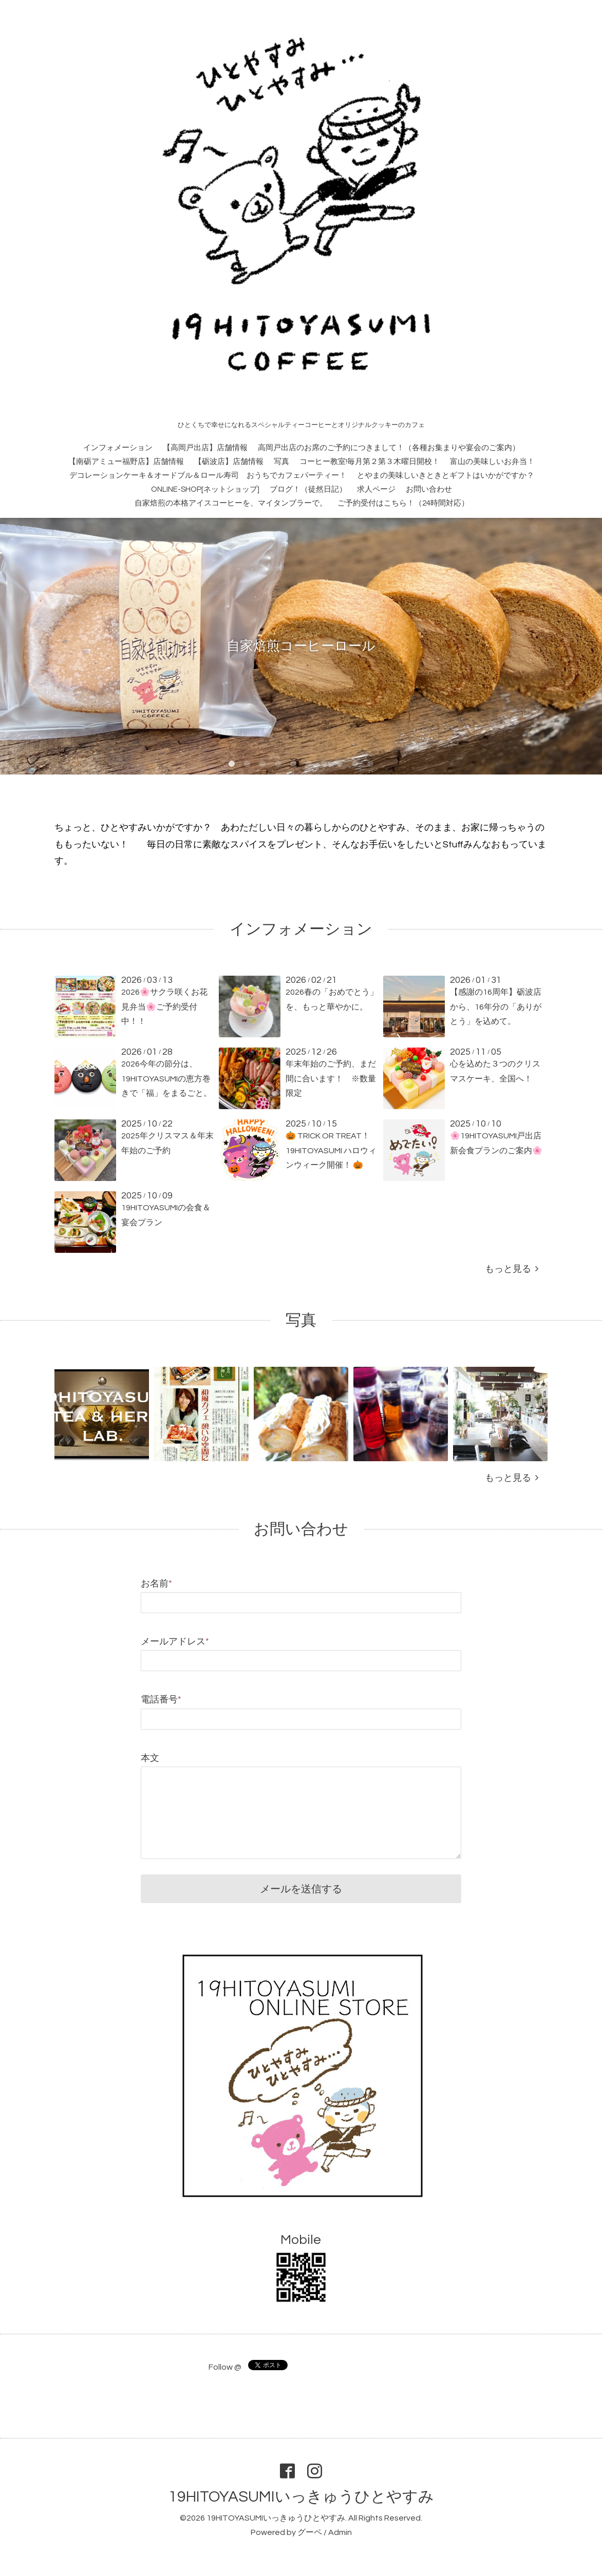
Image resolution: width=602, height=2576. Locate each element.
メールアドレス (175, 1642)
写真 (281, 462)
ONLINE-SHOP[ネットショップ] (205, 489)
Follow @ (225, 2367)
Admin (340, 2532)
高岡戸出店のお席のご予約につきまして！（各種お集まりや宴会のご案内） (389, 448)
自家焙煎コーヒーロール (301, 646)
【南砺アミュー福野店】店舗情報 (126, 462)
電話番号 (161, 1700)
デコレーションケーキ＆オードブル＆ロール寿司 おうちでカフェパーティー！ (208, 475)
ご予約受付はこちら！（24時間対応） (403, 503)
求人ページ (376, 489)
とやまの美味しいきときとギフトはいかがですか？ (445, 475)
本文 (150, 1758)
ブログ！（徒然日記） (308, 489)
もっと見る (511, 1269)
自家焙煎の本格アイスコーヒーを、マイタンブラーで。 (231, 503)
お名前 (156, 1584)
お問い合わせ (429, 489)
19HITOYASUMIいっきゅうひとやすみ (301, 2497)
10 (370, 764)
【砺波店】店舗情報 (229, 462)
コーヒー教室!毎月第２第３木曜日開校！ (369, 462)
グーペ (309, 2532)
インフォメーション (118, 448)
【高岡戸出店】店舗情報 (205, 448)
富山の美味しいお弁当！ (492, 462)
